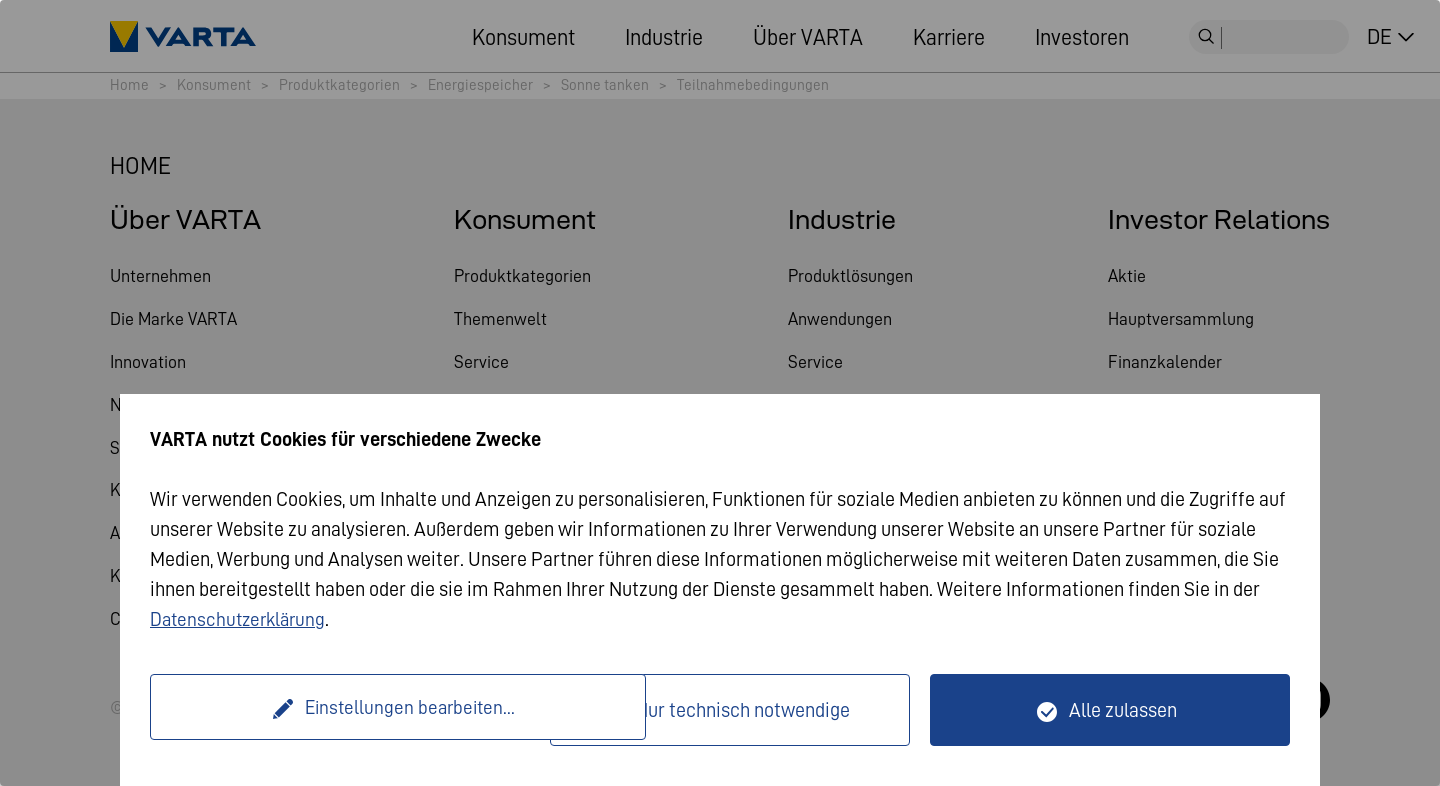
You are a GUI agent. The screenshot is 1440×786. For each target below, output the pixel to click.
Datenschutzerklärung (241, 619)
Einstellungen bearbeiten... (352, 710)
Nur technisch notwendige (742, 710)
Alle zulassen (1123, 710)
